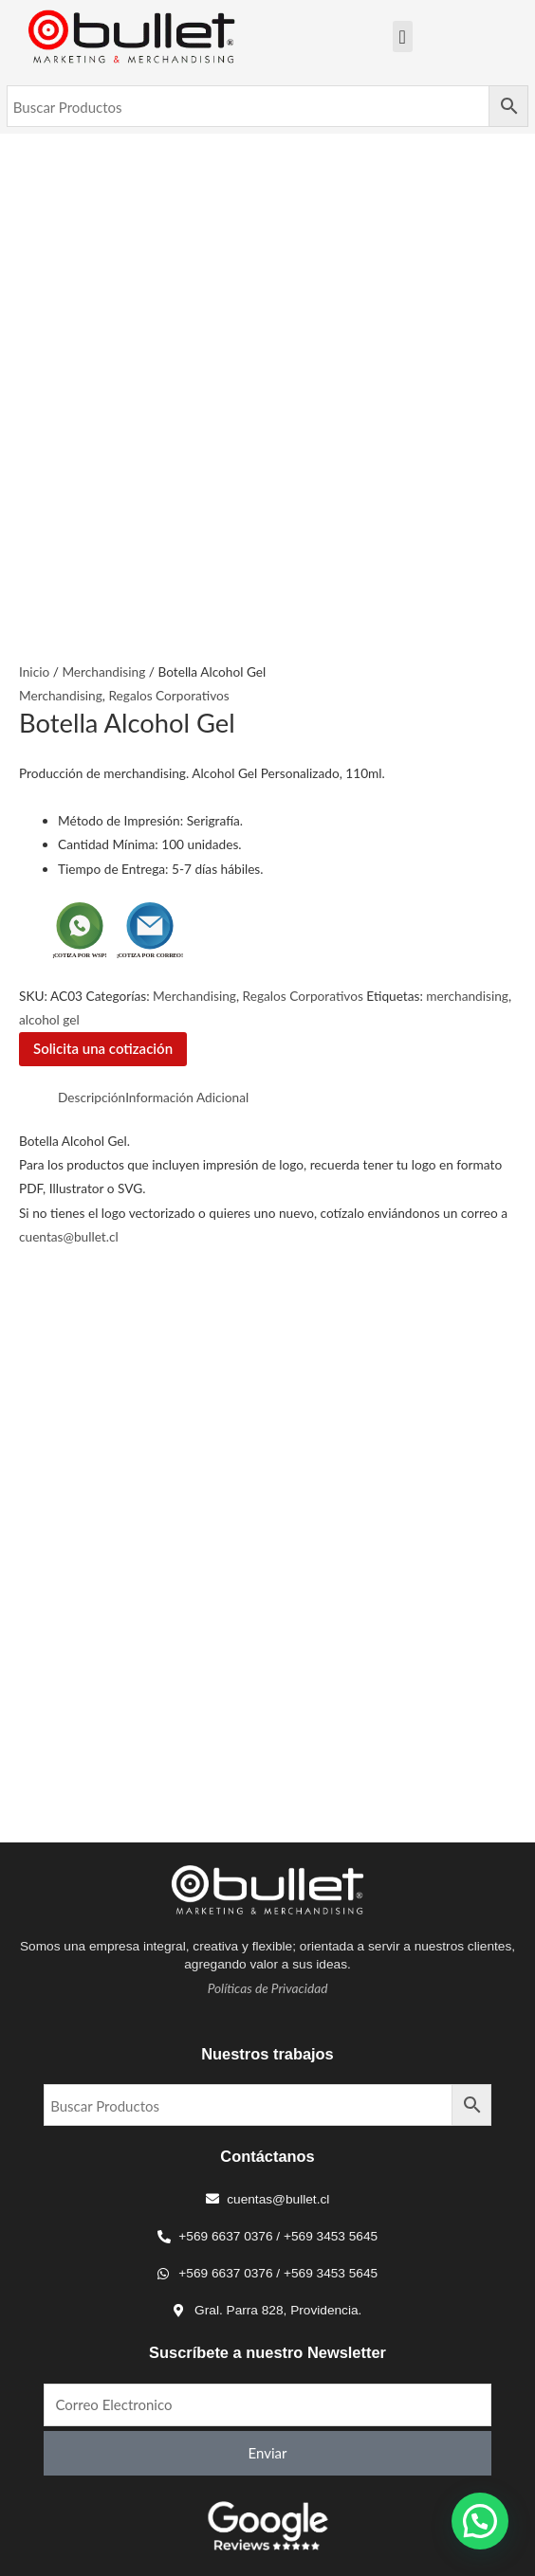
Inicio (34, 671)
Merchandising (103, 671)
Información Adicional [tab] (187, 1097)
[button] (480, 2521)
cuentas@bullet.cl (69, 1236)
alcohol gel (49, 1019)
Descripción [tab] (91, 1097)
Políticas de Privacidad (268, 1988)
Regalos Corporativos (168, 695)
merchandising (467, 996)
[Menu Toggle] (403, 37)
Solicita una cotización (103, 1048)
